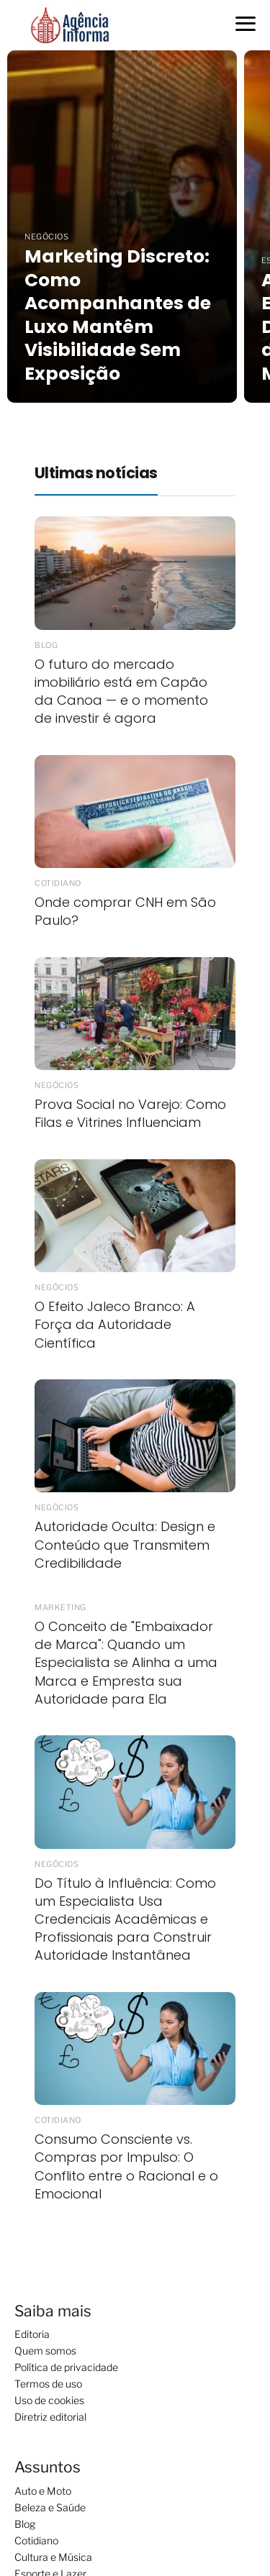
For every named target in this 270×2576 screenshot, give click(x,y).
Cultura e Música (53, 2557)
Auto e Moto (42, 2491)
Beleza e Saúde (50, 2507)
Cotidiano (36, 2540)
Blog (24, 2524)
